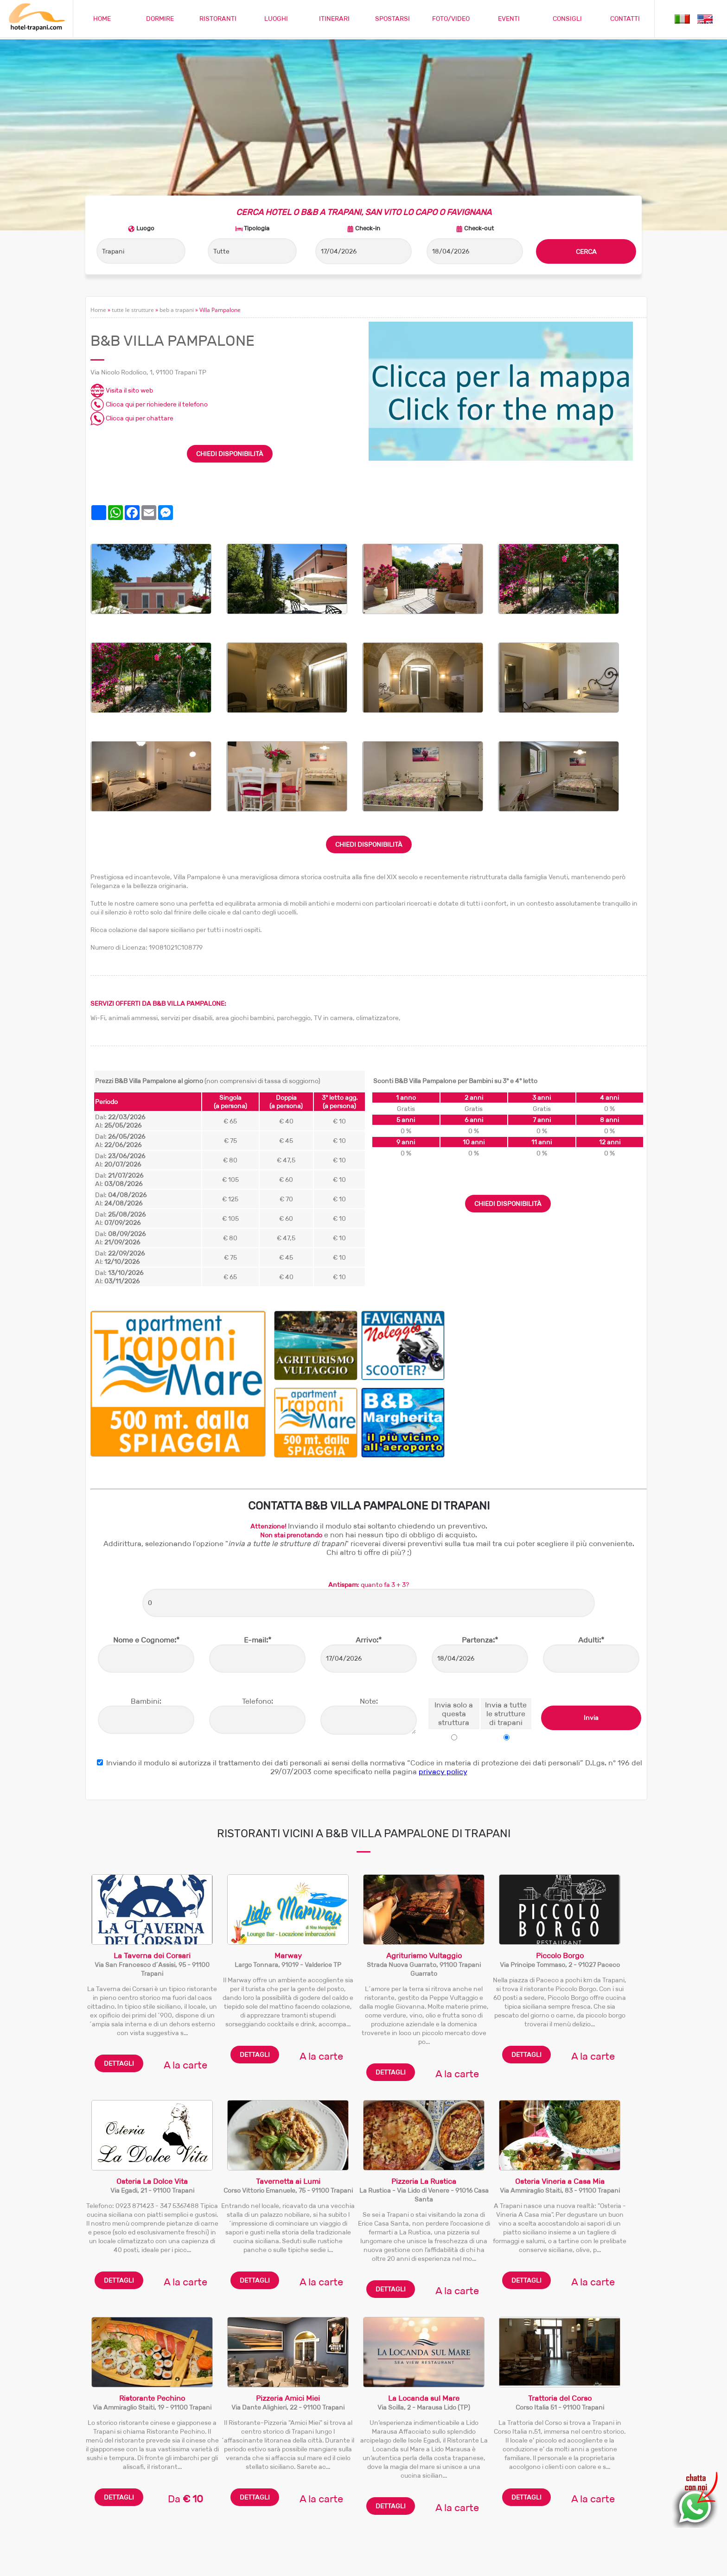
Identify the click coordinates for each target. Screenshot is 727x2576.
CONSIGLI (567, 18)
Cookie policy (576, 2563)
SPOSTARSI (392, 18)
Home (98, 199)
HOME (102, 18)
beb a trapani (176, 199)
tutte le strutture (133, 199)
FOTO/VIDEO (451, 18)
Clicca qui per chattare (131, 308)
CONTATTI (625, 18)
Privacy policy (621, 2563)
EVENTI (509, 18)
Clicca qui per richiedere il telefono (149, 294)
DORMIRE (160, 18)
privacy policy (443, 1661)
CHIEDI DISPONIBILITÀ (229, 343)
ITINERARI (334, 18)
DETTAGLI (119, 1953)
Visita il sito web (121, 280)
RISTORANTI (217, 18)
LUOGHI (276, 18)
